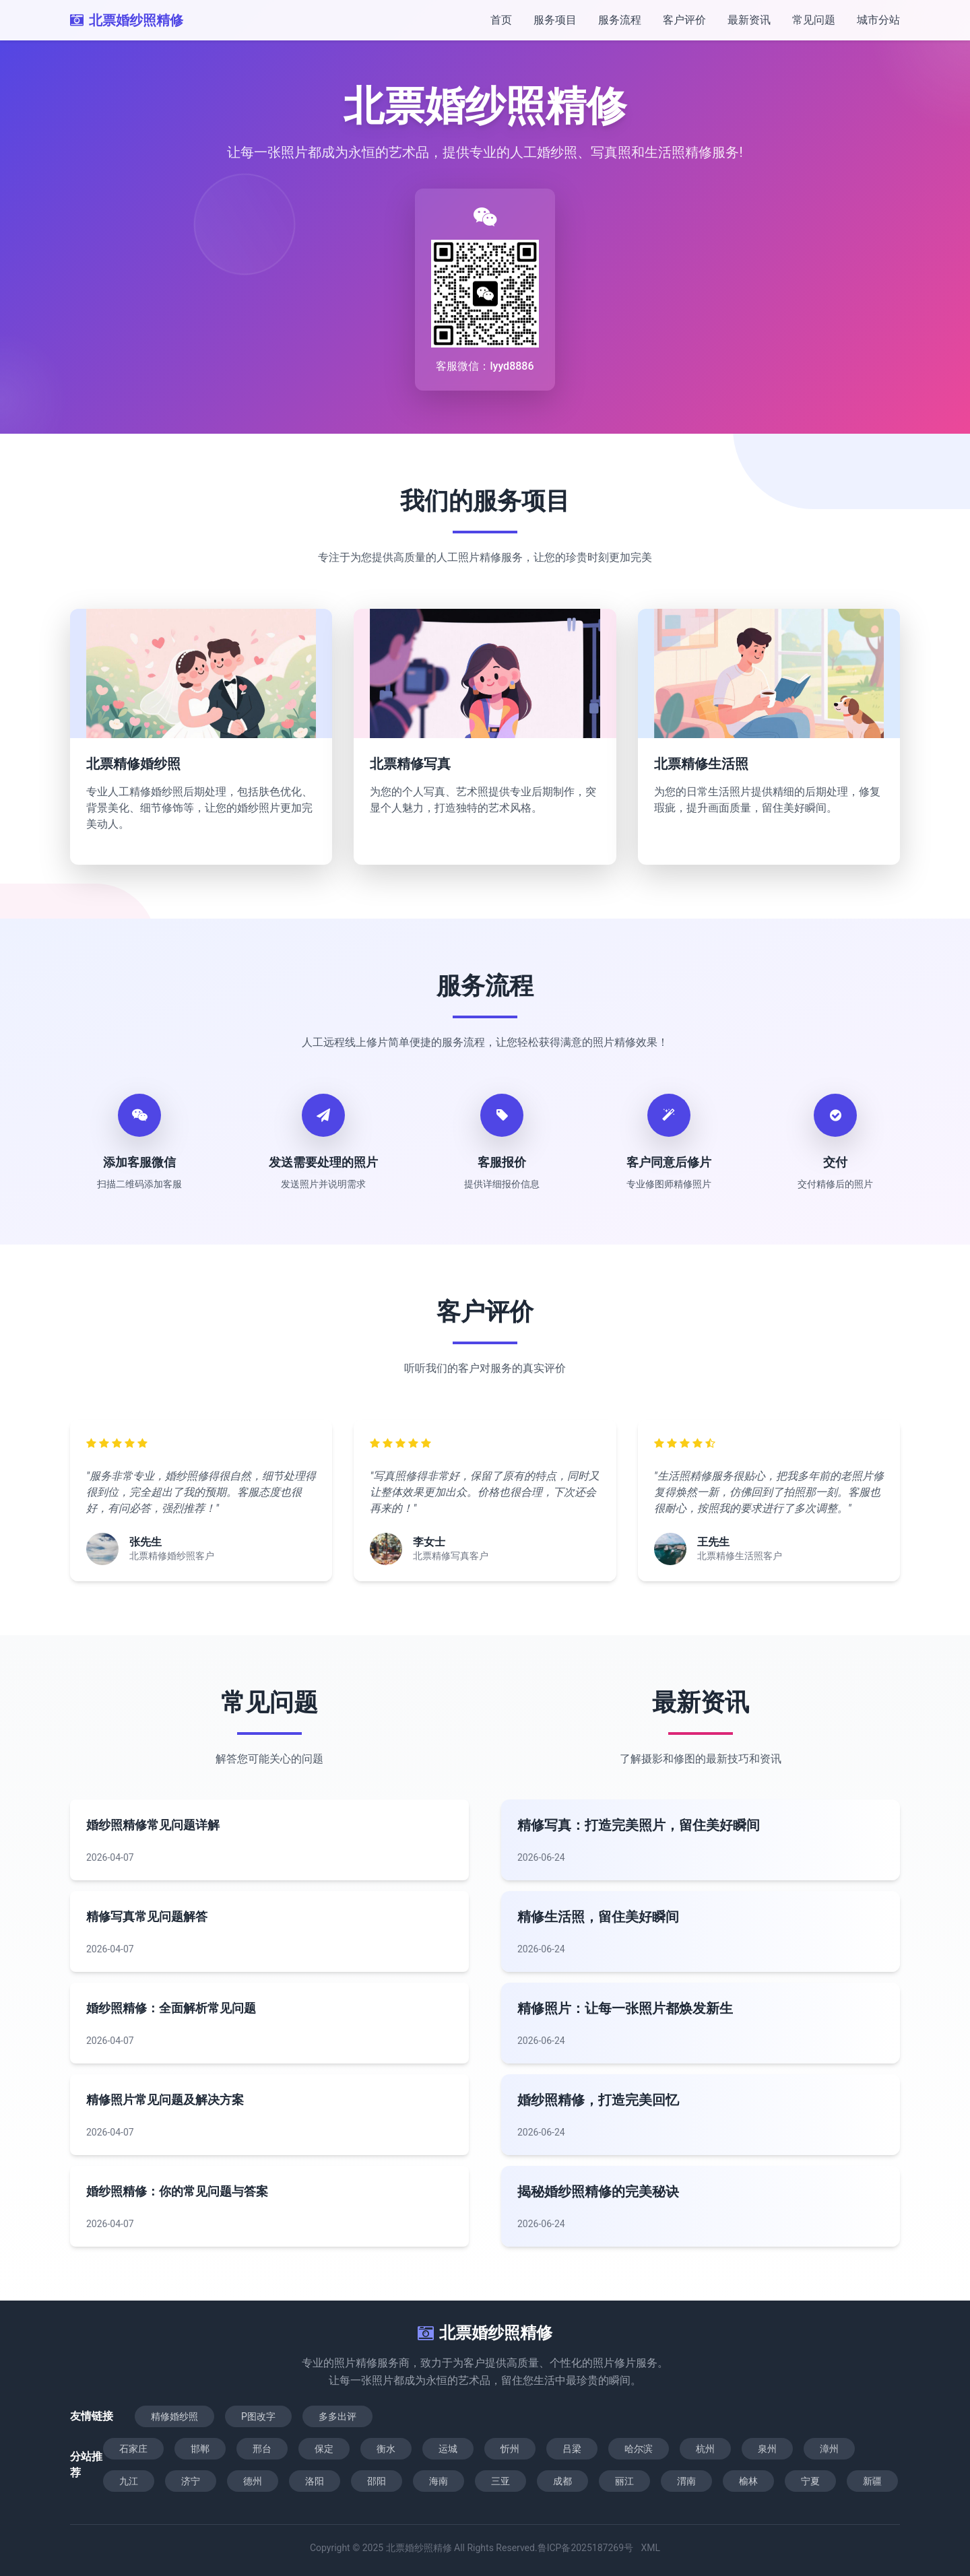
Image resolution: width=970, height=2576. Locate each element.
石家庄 (133, 2448)
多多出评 (337, 2416)
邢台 (262, 2448)
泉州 (767, 2448)
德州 (252, 2481)
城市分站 (878, 19)
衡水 (386, 2448)
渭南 (686, 2481)
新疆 (872, 2481)
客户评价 (684, 19)
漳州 (829, 2448)
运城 (448, 2448)
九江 (128, 2481)
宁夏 (810, 2481)
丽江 (624, 2481)
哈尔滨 (638, 2448)
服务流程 (619, 19)
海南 (438, 2481)
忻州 (509, 2448)
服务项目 (555, 19)
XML (651, 2547)
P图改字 (258, 2416)
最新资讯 (749, 19)
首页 (501, 19)
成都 (562, 2481)
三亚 (500, 2481)
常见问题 (813, 19)
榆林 (748, 2481)
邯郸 (200, 2448)
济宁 (190, 2481)
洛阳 (314, 2481)
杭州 (705, 2448)
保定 (324, 2448)
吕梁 (571, 2448)
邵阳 (376, 2481)
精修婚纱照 (174, 2416)
